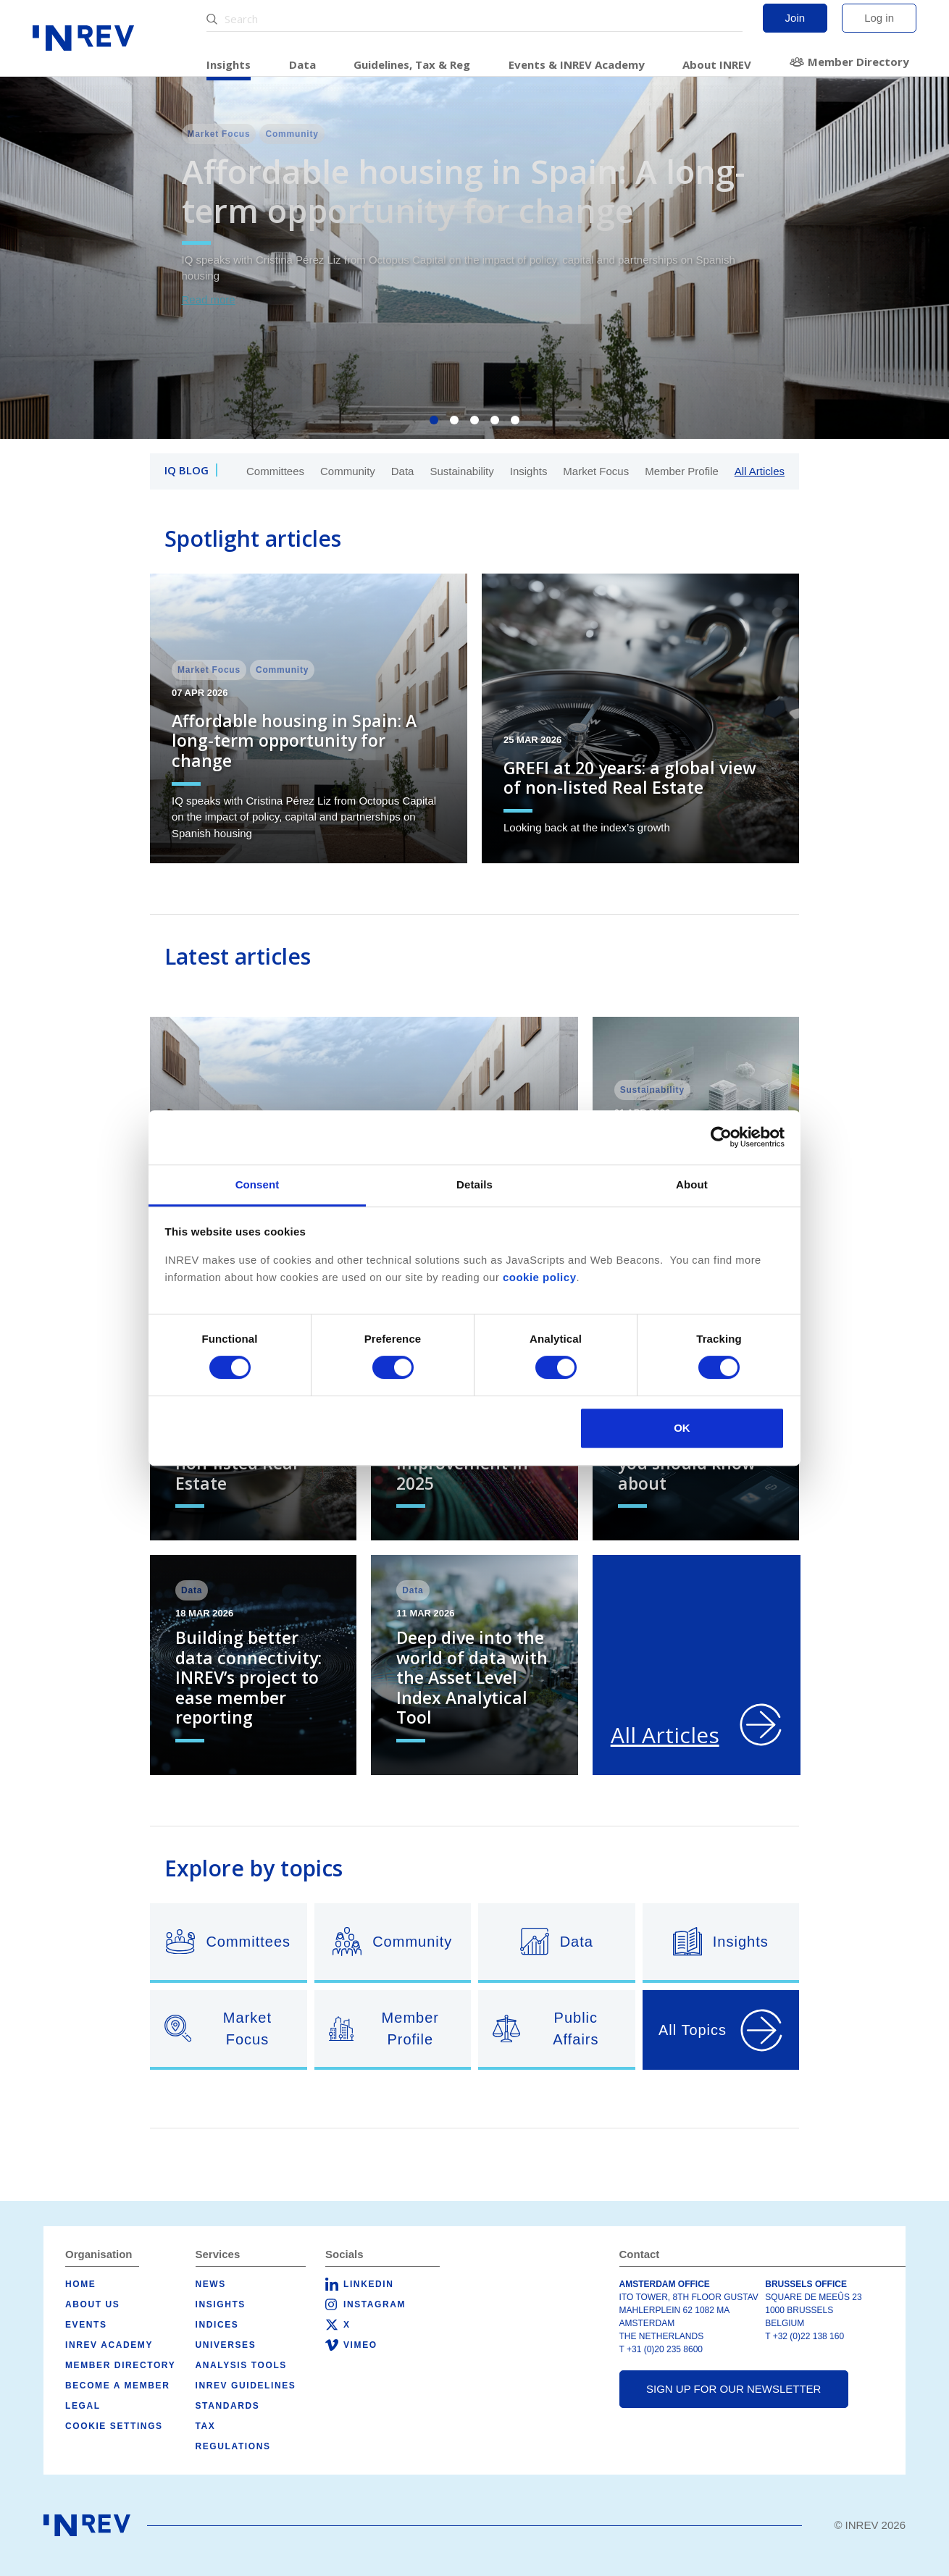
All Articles (760, 471)
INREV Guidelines (246, 2385)
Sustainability (461, 471)
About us (92, 2304)
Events (86, 2325)
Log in (879, 18)
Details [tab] (474, 1184)
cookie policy (540, 1277)
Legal (83, 2406)
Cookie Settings (114, 2426)
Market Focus (596, 471)
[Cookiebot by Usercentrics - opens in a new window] (721, 1137)
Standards (228, 2406)
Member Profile (682, 471)
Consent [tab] (257, 1184)
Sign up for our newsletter (733, 2389)
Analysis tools (241, 2365)
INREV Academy (109, 2345)
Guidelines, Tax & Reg (412, 64)
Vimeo (360, 2345)
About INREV (716, 64)
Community (347, 471)
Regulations (233, 2446)
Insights (228, 64)
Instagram (374, 2304)
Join (795, 18)
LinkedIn (368, 2284)
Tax (206, 2426)
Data (302, 64)
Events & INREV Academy (577, 64)
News (211, 2284)
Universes (226, 2345)
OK (682, 1428)
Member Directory (858, 61)
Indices (217, 2325)
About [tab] (692, 1184)
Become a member (117, 2385)
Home (80, 2284)
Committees (275, 471)
